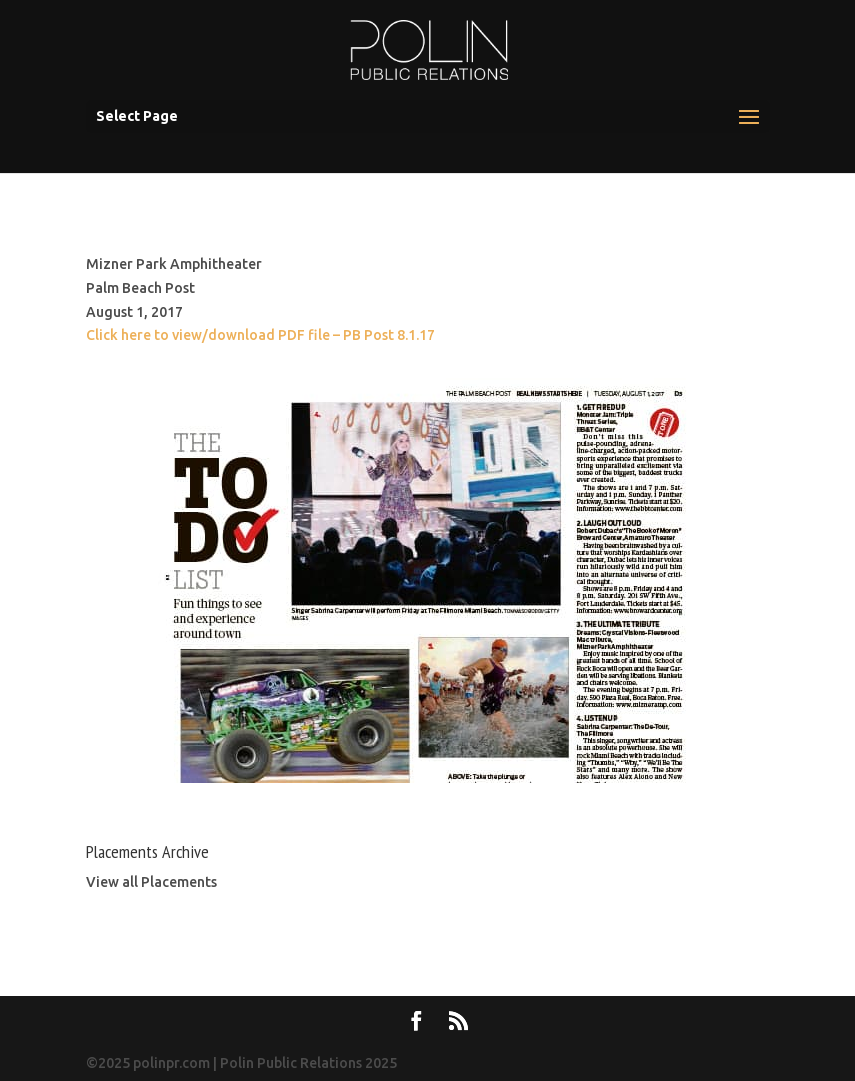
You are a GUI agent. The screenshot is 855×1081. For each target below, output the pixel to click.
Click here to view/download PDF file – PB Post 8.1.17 (260, 335)
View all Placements (151, 882)
